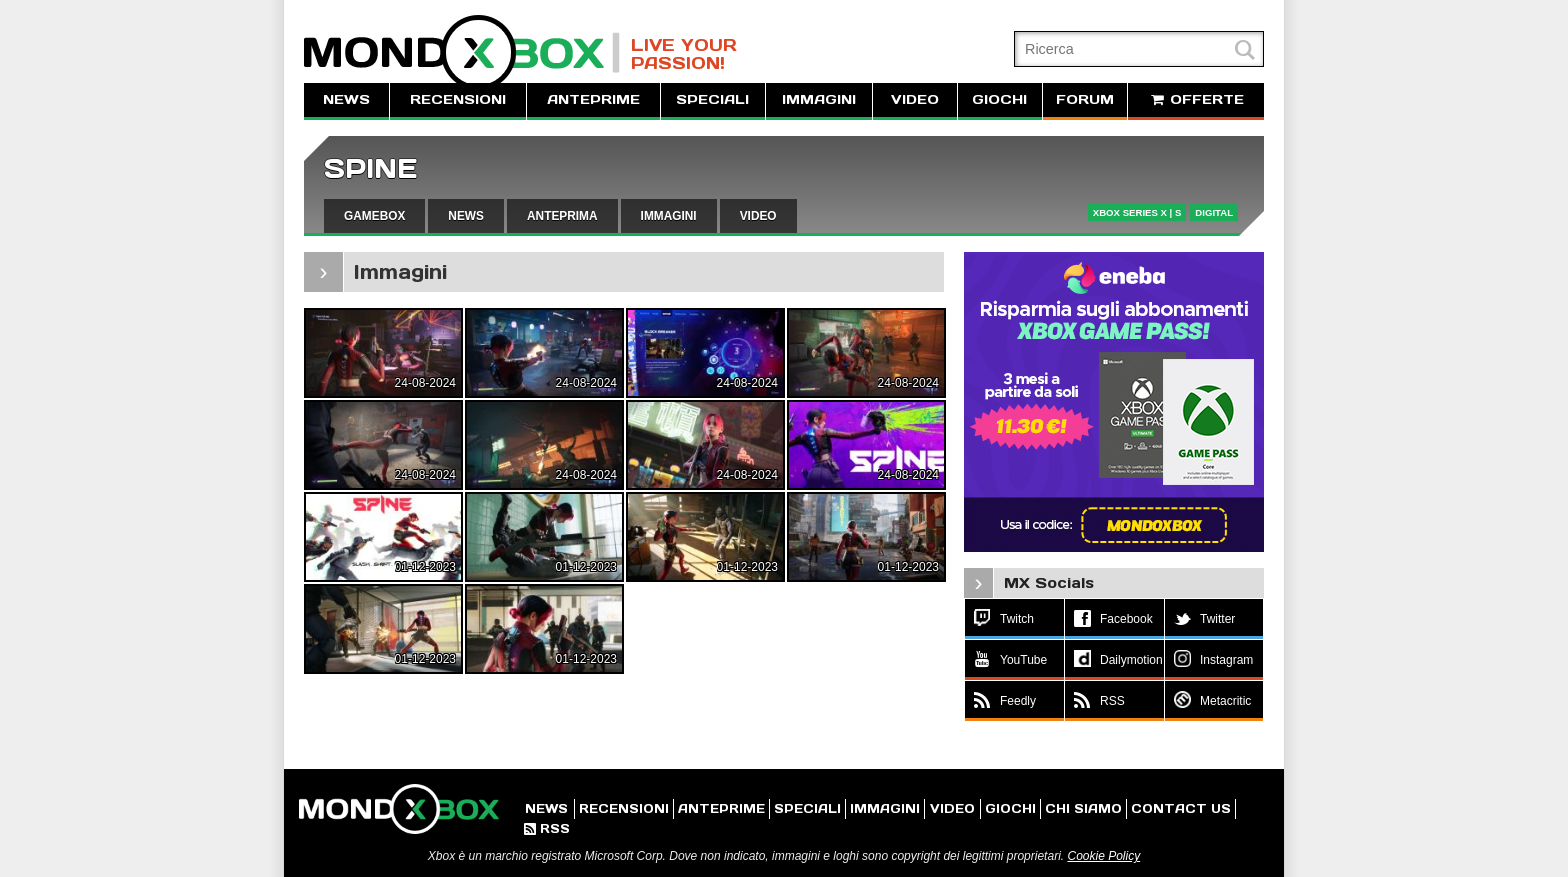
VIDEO (915, 99)
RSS (547, 828)
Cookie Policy (1103, 856)
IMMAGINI (819, 99)
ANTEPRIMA (562, 216)
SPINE (370, 168)
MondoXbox (462, 52)
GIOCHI (999, 99)
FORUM (1085, 99)
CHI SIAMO (1083, 808)
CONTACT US (1181, 808)
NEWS (346, 99)
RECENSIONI (458, 99)
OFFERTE (1196, 99)
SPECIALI (712, 99)
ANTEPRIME (593, 99)
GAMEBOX (374, 216)
